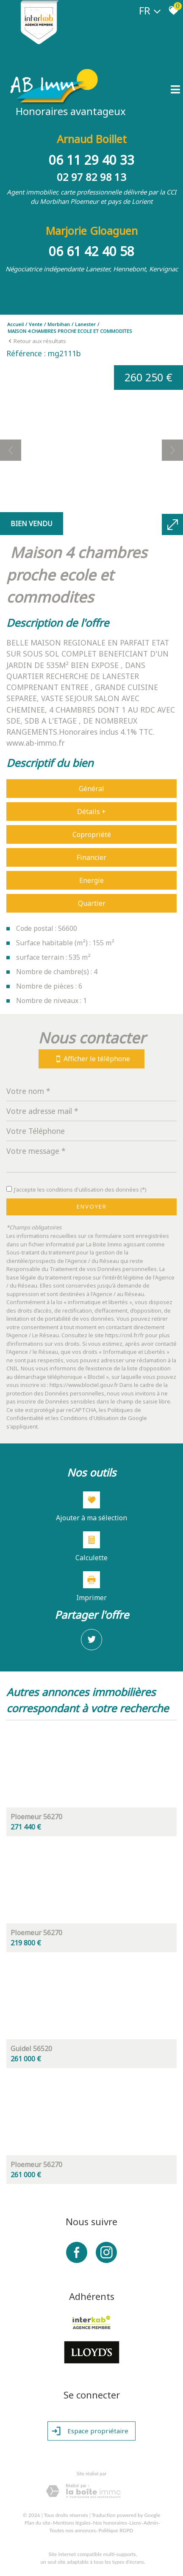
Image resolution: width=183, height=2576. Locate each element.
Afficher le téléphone (91, 1058)
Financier (91, 857)
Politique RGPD (115, 2530)
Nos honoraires (110, 2522)
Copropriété (91, 834)
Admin (151, 2522)
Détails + (91, 811)
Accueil (15, 324)
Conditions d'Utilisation (89, 1418)
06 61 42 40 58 (91, 251)
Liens (135, 2522)
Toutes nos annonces (73, 2530)
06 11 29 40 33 (91, 159)
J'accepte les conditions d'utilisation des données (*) (80, 1189)
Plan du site (37, 2522)
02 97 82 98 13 (91, 176)
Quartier (91, 903)
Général (91, 788)
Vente (35, 324)
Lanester (85, 324)
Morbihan (58, 324)
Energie (91, 880)
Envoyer (92, 1206)
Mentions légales (72, 2522)
